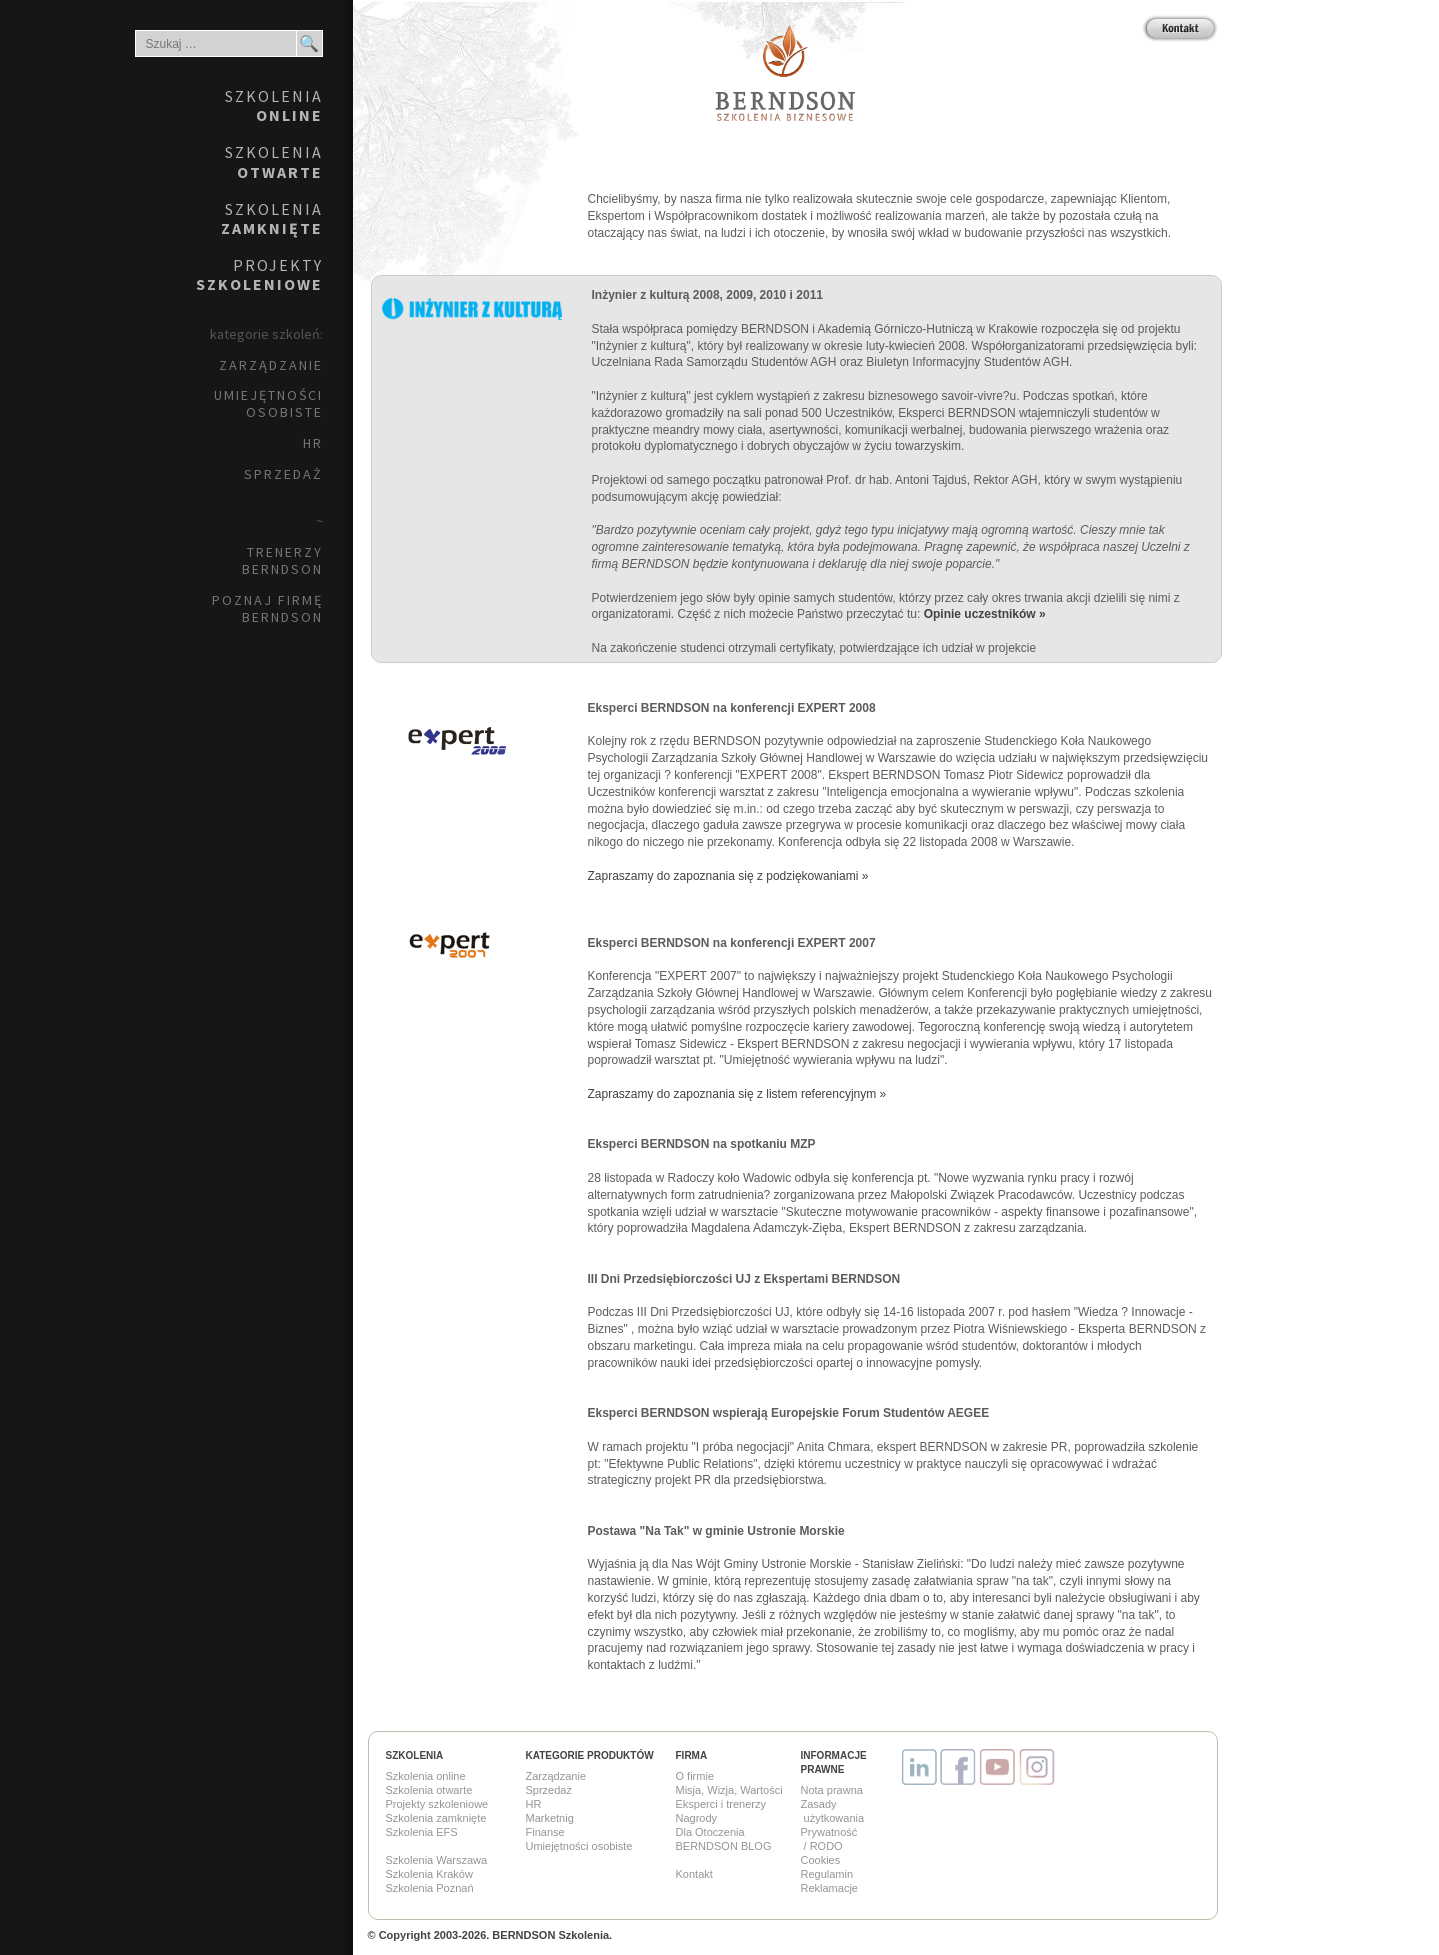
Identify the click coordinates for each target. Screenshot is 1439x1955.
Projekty (259, 274)
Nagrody (697, 1818)
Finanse (545, 1832)
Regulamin (827, 1874)
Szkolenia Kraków (429, 1874)
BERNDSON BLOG (724, 1846)
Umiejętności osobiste (268, 403)
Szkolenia (274, 105)
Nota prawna (832, 1790)
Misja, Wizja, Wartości (729, 1790)
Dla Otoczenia (710, 1832)
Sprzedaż (283, 474)
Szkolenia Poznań (430, 1888)
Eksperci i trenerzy (721, 1804)
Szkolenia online (426, 1776)
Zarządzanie (271, 365)
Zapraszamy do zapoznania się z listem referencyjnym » (737, 1094)
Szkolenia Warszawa (437, 1860)
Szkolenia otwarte (429, 1790)
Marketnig (550, 1818)
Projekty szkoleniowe (437, 1804)
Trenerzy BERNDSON (282, 560)
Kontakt (694, 1874)
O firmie (695, 1776)
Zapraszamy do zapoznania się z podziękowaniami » (728, 876)
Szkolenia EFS (422, 1832)
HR (313, 443)
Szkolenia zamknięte (436, 1818)
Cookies (821, 1860)
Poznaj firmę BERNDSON (267, 608)
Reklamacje (829, 1888)
